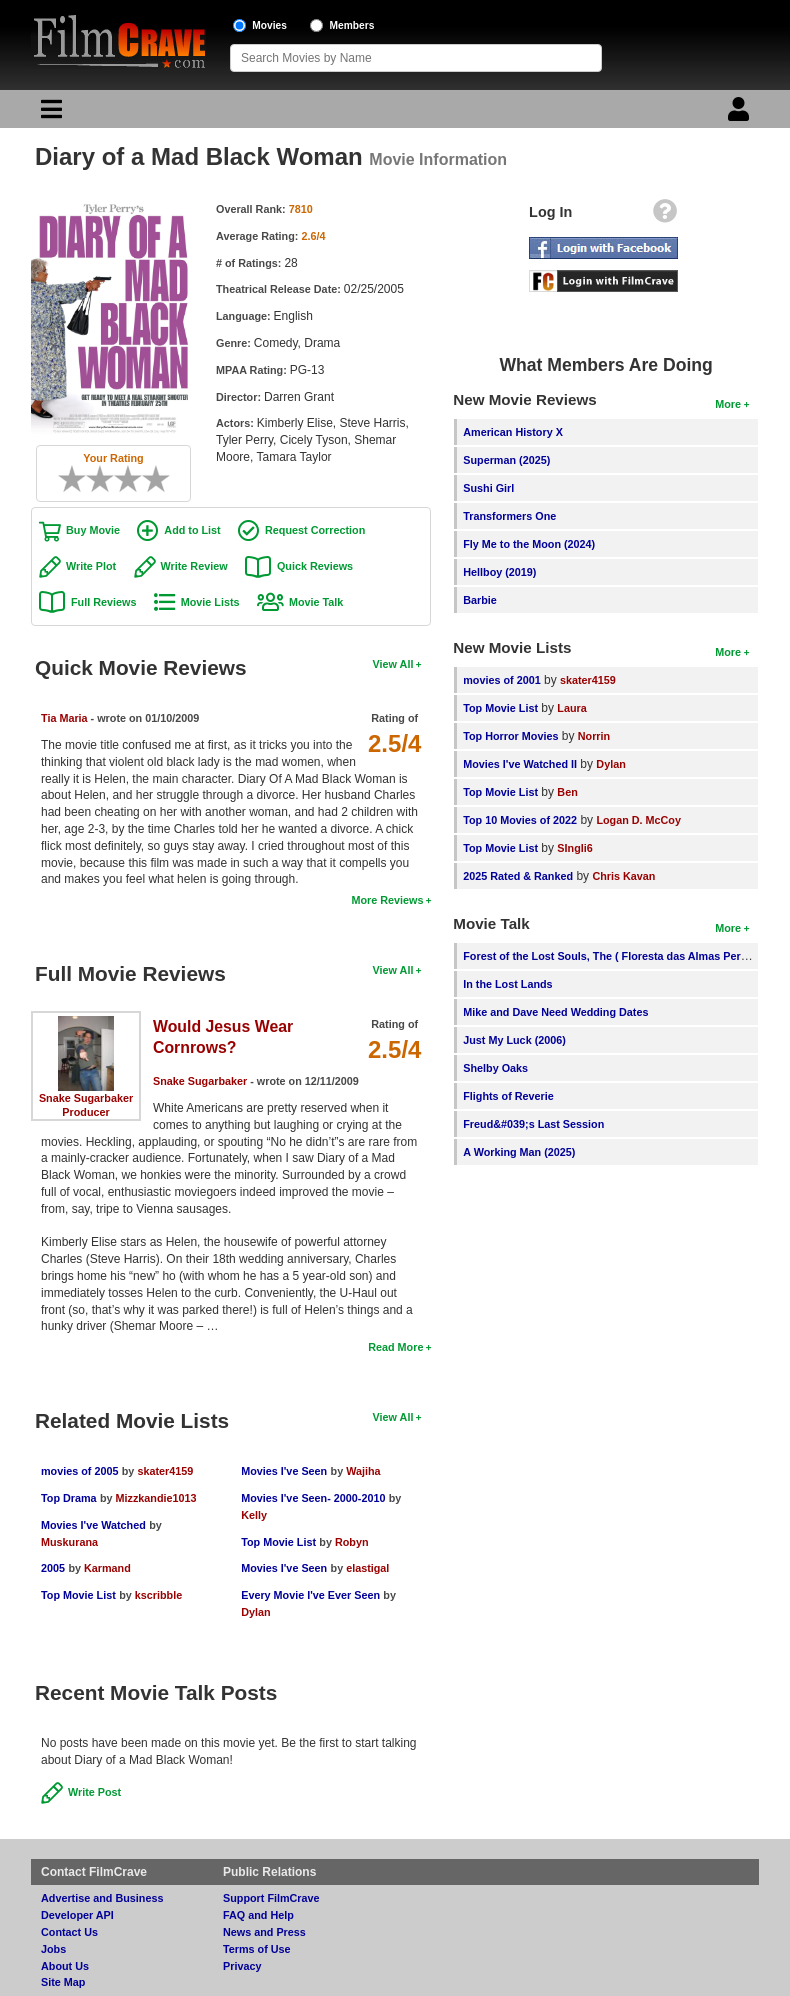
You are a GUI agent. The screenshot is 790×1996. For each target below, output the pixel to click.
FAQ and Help (258, 1915)
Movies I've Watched (93, 1525)
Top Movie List (78, 1595)
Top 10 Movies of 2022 (520, 820)
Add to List (192, 530)
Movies (269, 25)
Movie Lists (210, 602)
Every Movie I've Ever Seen (310, 1595)
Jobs (53, 1949)
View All (393, 664)
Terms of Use (257, 1949)
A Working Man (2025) (519, 1152)
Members (352, 25)
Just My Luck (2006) (514, 1040)
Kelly (254, 1515)
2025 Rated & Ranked (518, 876)
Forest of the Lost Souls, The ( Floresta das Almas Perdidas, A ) (625, 956)
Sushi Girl (488, 488)
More (728, 404)
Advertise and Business (102, 1898)
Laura (571, 708)
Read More (395, 1347)
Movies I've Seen (284, 1471)
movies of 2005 (79, 1471)
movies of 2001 (501, 680)
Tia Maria (64, 718)
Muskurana (69, 1542)
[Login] (741, 114)
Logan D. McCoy (638, 820)
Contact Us (69, 1932)
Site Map (63, 1982)
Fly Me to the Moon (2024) (529, 544)
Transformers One (509, 516)
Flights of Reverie (508, 1096)
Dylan (255, 1612)
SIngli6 (574, 848)
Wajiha (363, 1471)
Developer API (77, 1915)
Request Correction (315, 530)
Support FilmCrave (271, 1898)
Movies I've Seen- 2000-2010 (313, 1498)
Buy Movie (93, 530)
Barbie (480, 600)
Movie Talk (316, 602)
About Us (65, 1966)
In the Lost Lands (507, 984)
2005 (53, 1568)
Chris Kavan (623, 876)
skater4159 (165, 1471)
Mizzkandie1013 (156, 1498)
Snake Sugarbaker (86, 1098)
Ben (567, 792)
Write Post (94, 1792)
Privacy (242, 1966)
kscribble (158, 1595)
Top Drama (69, 1498)
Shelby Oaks (495, 1068)
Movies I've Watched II (520, 764)
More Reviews (387, 900)
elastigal (367, 1568)
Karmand (107, 1568)
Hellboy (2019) (499, 572)
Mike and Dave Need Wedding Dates (555, 1012)
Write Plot (91, 566)
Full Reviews (103, 602)
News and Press (264, 1932)
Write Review (194, 566)
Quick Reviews (315, 566)
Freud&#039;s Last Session (533, 1124)
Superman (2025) (506, 460)
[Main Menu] (49, 114)
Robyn (352, 1542)
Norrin (594, 736)
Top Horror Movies (510, 736)
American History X (513, 432)
